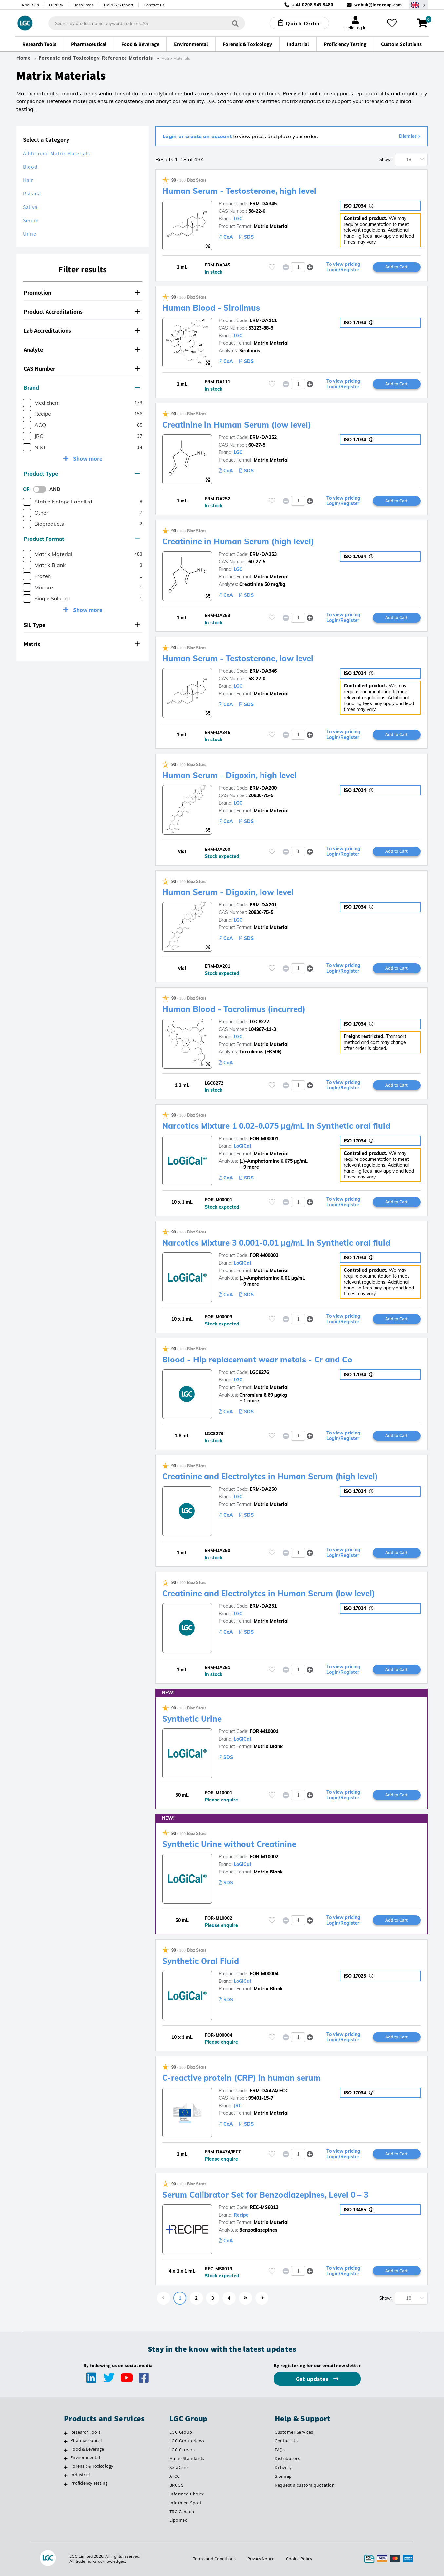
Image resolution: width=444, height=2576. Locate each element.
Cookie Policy (299, 2559)
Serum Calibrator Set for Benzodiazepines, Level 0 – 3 (265, 2195)
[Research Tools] (66, 2433)
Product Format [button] (82, 538)
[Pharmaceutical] (66, 2441)
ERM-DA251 (263, 1606)
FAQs (280, 2450)
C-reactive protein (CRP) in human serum (241, 2078)
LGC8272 (259, 1022)
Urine (29, 233)
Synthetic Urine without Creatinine (229, 1844)
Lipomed (178, 2520)
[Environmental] (66, 2458)
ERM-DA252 (263, 437)
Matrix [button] (82, 644)
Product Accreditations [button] (82, 311)
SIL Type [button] (82, 625)
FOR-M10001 (264, 1731)
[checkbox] (27, 403)
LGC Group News (186, 2441)
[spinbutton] (298, 267)
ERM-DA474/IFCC (269, 2090)
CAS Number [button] (82, 368)
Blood (30, 166)
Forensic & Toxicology (91, 2466)
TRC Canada (181, 2511)
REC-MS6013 (264, 2207)
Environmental (85, 2457)
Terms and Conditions (214, 2559)
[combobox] (146, 23)
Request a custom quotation (305, 2485)
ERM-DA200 (263, 788)
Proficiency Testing (88, 2483)
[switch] (41, 489)
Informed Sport (185, 2503)
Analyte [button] (82, 349)
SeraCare (178, 2467)
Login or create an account (197, 136)
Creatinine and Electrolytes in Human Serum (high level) (270, 1476)
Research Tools (85, 2432)
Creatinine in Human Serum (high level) (238, 541)
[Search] (235, 23)
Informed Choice (186, 2494)
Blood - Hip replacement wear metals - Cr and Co (257, 1359)
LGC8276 (259, 1372)
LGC (238, 219)
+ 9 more (239, 1167)
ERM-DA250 (263, 1489)
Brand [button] (82, 387)
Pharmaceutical (86, 2440)
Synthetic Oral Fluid (200, 1961)
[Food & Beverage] (66, 2450)
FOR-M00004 (264, 1974)
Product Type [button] (82, 473)
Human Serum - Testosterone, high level (239, 191)
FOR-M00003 (264, 1255)
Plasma (32, 193)
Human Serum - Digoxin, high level (229, 775)
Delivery (283, 2467)
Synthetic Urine (192, 1719)
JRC (238, 2106)
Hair (28, 180)
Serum (31, 220)
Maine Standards (186, 2458)
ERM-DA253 (263, 554)
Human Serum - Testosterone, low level (237, 658)
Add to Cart (396, 267)
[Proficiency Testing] (66, 2484)
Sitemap (283, 2476)
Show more (87, 458)
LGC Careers (182, 2450)
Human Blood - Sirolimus (211, 308)
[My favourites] (392, 23)
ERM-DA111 (263, 320)
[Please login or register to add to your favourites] (272, 267)
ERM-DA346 (263, 671)
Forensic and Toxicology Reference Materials (96, 58)
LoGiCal (242, 1146)
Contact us (154, 4)
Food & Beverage (87, 2449)
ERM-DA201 (263, 905)
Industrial (80, 2474)
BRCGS (176, 2485)
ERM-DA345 (263, 204)
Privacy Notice (260, 2559)
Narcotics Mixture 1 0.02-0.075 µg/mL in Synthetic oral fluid (276, 1126)
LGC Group (180, 2432)
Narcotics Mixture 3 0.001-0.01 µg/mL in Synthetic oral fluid (276, 1243)
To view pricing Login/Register (343, 267)
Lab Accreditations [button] (82, 330)
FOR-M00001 (264, 1139)
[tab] (82, 293)
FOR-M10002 (264, 1857)
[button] (310, 267)
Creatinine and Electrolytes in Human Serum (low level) (268, 1593)
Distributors (287, 2458)
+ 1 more (239, 1401)
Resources (83, 4)
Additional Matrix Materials (56, 153)
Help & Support (118, 4)
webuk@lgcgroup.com (378, 4)
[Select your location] (418, 4)
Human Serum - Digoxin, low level (228, 892)
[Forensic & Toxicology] (66, 2467)
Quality (56, 4)
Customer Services (294, 2432)
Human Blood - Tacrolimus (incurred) (233, 1009)
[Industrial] (66, 2475)
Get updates (313, 2379)
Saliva (30, 207)
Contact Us (286, 2441)
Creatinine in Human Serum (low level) (236, 424)
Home (23, 58)
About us (30, 4)
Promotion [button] (82, 292)
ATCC (174, 2476)
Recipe (241, 2215)
